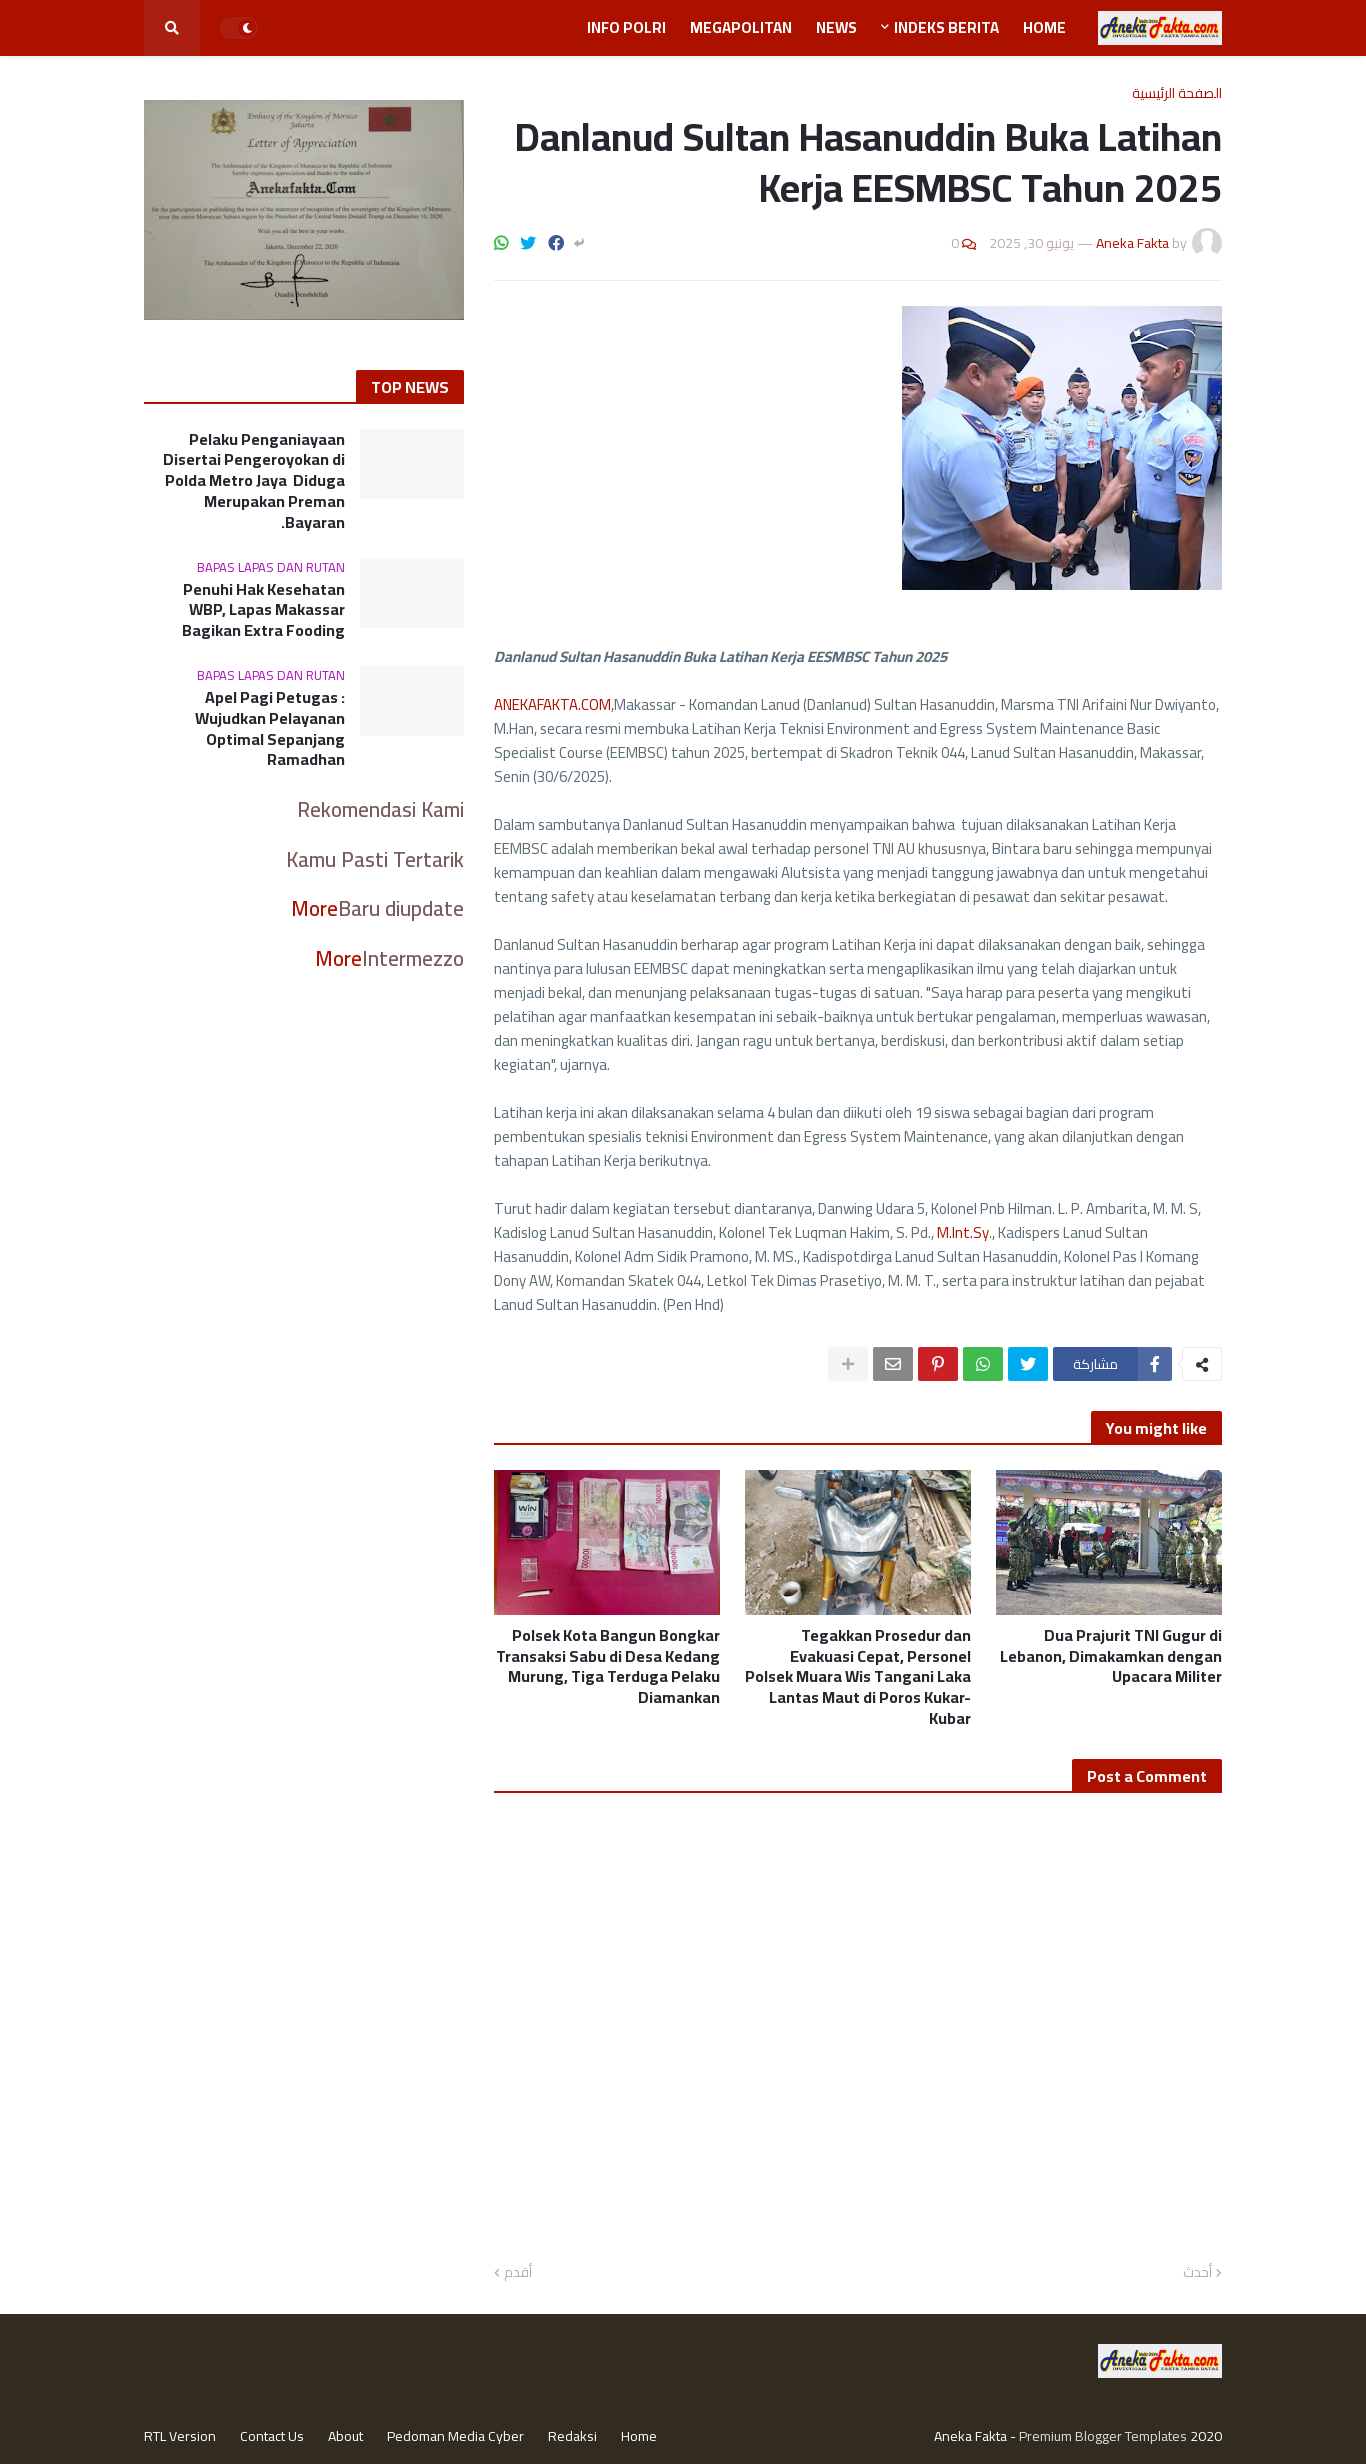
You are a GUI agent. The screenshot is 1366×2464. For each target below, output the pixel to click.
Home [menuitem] (1044, 27)
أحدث (1197, 2273)
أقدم (518, 2273)
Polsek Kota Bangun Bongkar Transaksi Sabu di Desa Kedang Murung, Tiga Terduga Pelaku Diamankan (608, 1666)
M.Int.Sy (963, 1232)
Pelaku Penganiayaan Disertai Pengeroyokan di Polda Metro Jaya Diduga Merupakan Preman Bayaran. (254, 481)
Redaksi (572, 2436)
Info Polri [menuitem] (626, 27)
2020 (1206, 2436)
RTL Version (180, 2436)
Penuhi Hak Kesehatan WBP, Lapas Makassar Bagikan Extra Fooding (263, 610)
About (345, 2436)
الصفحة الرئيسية (1177, 93)
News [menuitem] (836, 27)
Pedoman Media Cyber (455, 2436)
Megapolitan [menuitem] (741, 27)
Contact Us (272, 2436)
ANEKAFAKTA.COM (552, 704)
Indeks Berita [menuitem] (946, 27)
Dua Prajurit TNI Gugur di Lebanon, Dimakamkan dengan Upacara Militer (1111, 1656)
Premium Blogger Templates (1103, 2436)
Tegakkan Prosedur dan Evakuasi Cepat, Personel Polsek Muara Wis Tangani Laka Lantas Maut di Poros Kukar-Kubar (858, 1677)
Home (639, 2436)
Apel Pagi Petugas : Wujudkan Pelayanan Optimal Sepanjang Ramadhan (270, 728)
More (314, 908)
